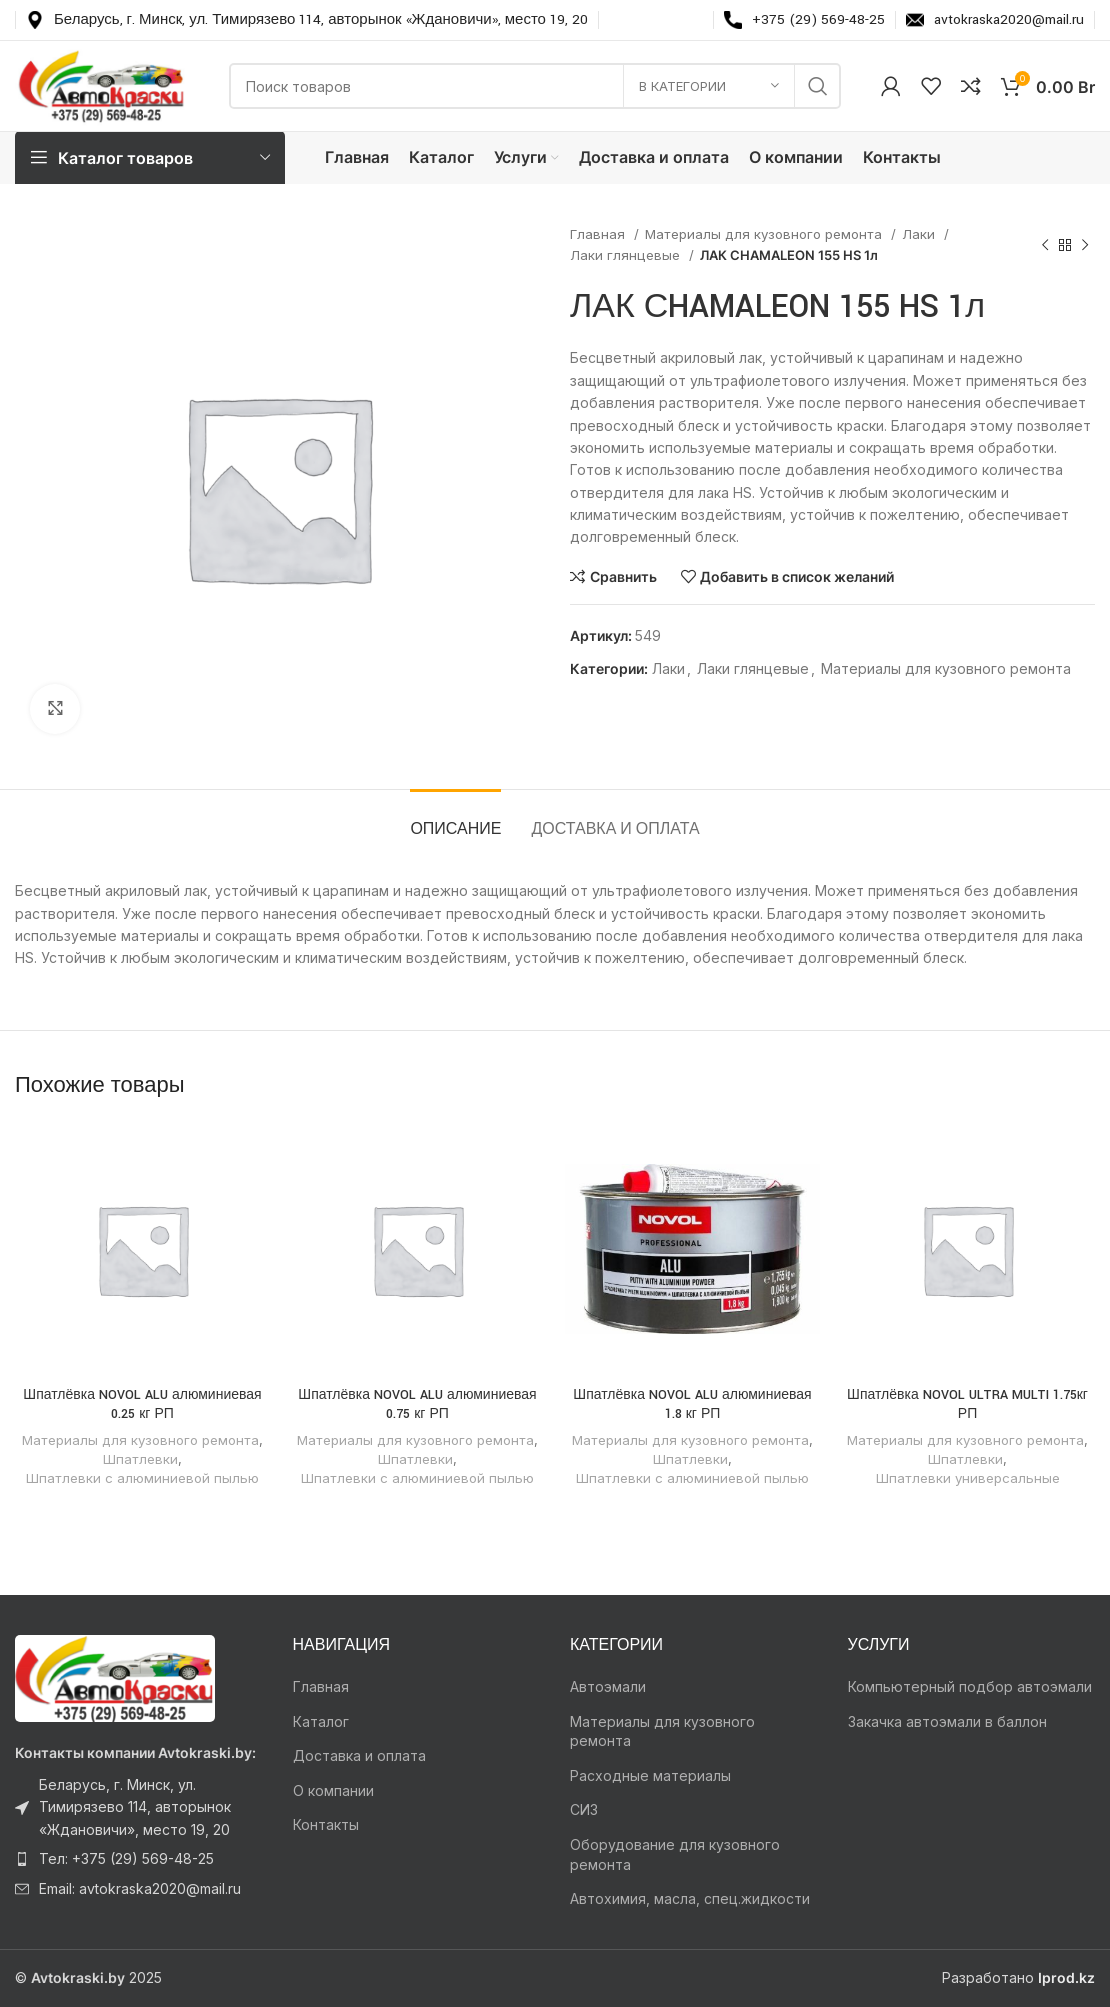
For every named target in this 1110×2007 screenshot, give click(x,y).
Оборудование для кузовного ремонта (675, 1854)
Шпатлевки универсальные (968, 1478)
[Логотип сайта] (102, 84)
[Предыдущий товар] (1045, 245)
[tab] (455, 819)
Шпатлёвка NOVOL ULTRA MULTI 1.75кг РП (967, 1405)
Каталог (321, 1721)
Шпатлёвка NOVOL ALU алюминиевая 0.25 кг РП (142, 1405)
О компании (333, 1790)
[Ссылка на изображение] (115, 1676)
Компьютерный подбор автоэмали (970, 1686)
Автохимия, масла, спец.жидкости (690, 1898)
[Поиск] (535, 86)
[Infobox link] (307, 20)
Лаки (920, 234)
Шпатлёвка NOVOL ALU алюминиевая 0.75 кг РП (417, 1405)
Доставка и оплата (359, 1755)
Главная (599, 234)
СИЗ (584, 1809)
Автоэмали (608, 1686)
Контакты (326, 1824)
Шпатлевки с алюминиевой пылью (142, 1478)
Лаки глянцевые (627, 255)
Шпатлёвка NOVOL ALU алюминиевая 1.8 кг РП (692, 1405)
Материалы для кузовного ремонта (765, 234)
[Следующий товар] (1085, 245)
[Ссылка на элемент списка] (139, 1807)
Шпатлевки (140, 1459)
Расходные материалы (650, 1775)
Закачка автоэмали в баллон (947, 1721)
